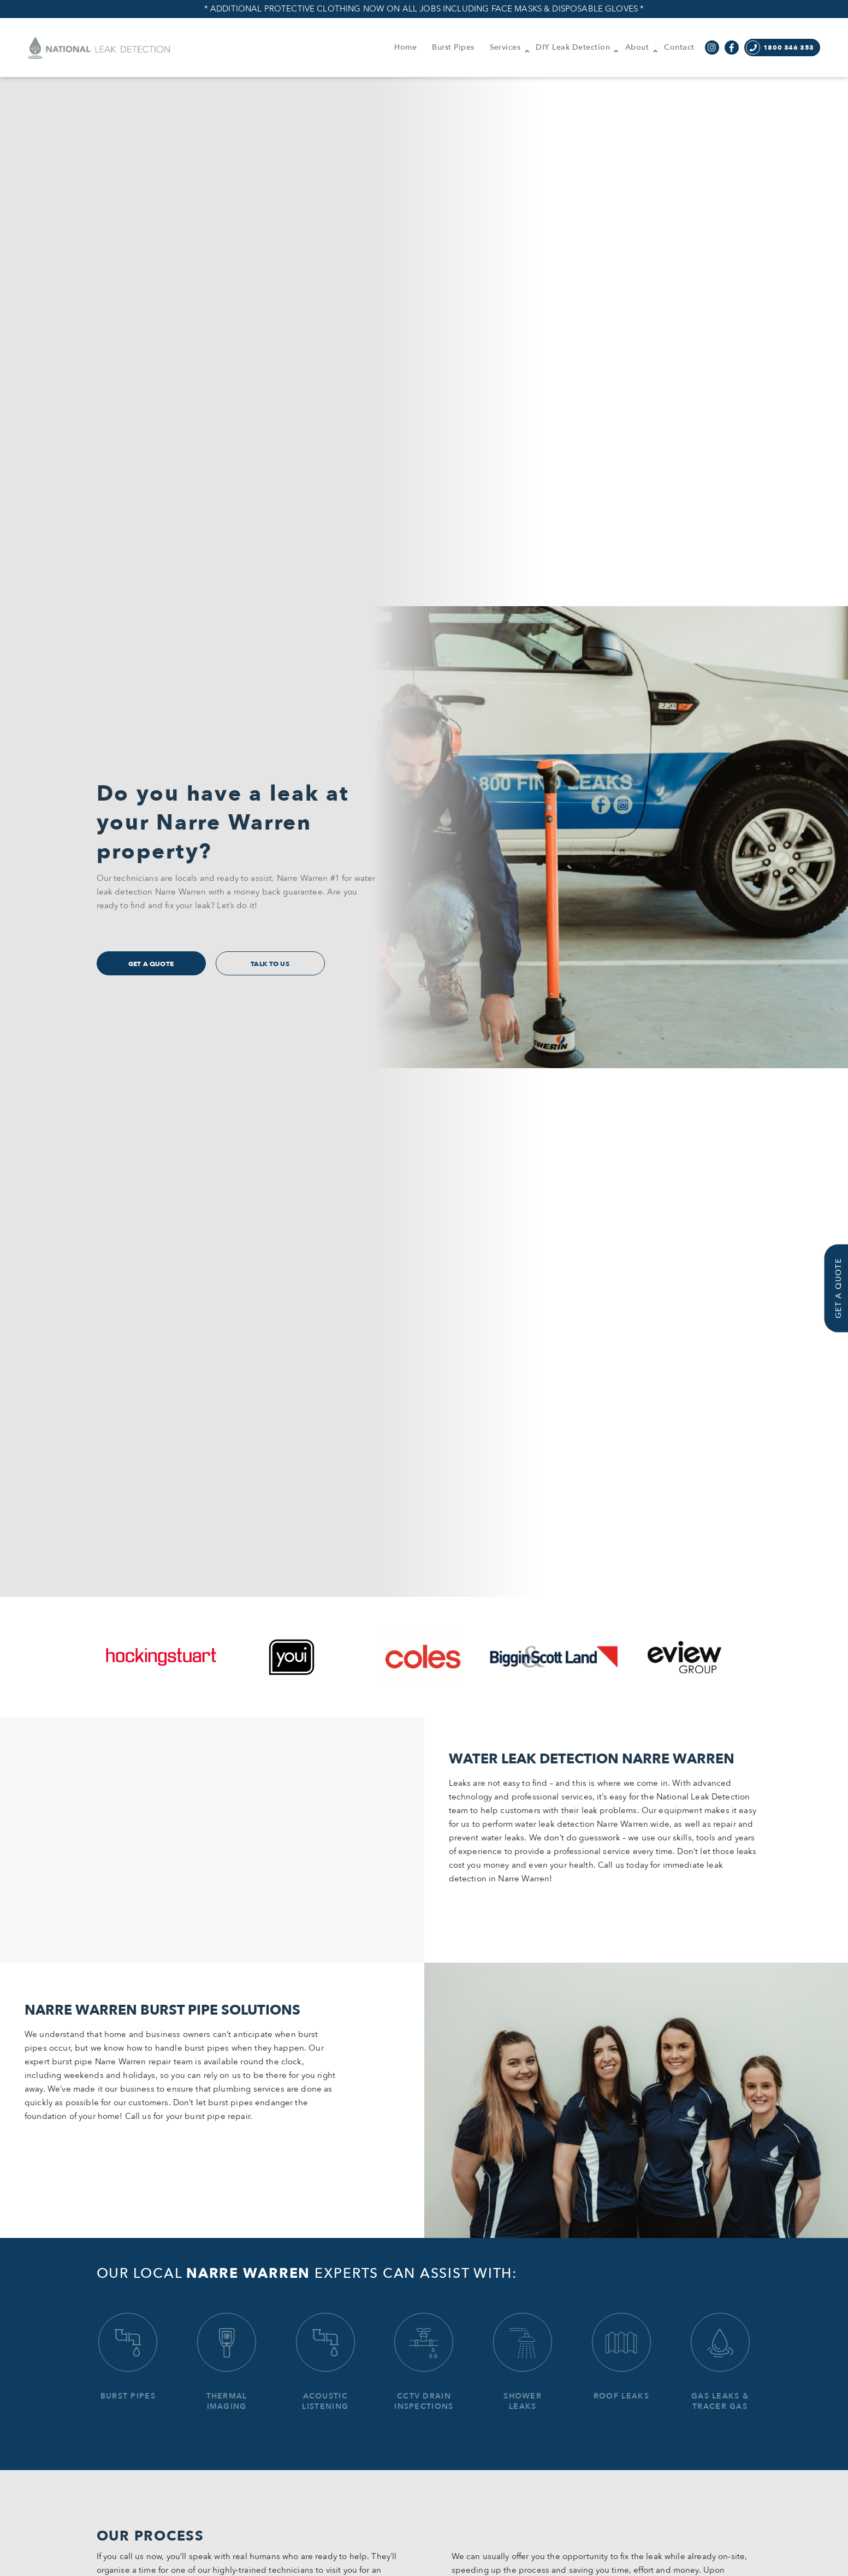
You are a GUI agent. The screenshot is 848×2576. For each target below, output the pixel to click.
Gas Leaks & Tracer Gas (720, 2362)
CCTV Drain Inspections (423, 2362)
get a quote (151, 964)
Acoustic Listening (325, 2362)
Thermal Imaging (226, 2362)
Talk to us (270, 964)
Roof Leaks (621, 2357)
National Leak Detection (99, 47)
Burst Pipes (127, 2357)
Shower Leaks (522, 2362)
